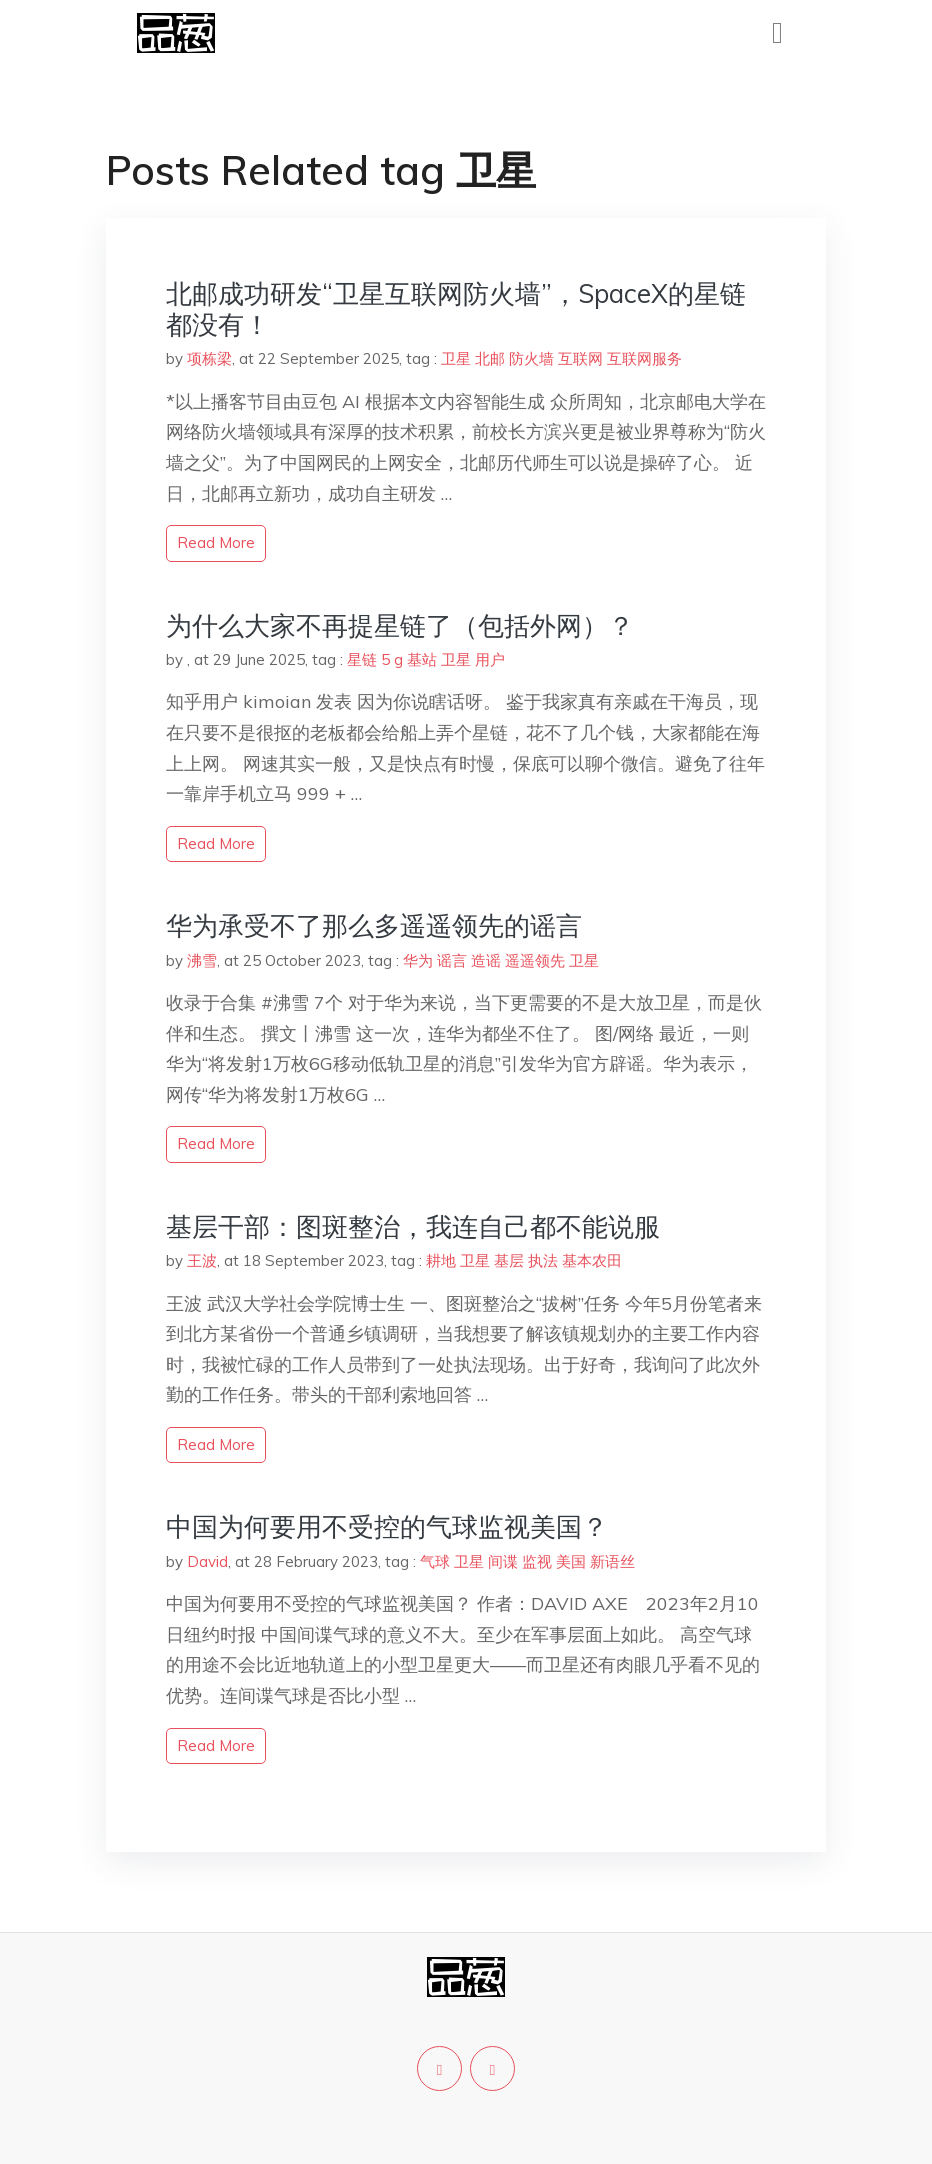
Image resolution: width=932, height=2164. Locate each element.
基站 (422, 659)
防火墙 (531, 358)
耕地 (441, 1260)
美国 (571, 1561)
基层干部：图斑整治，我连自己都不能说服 (413, 1226)
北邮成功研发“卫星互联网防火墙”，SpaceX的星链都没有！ (456, 309)
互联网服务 (644, 358)
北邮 (490, 358)
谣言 (452, 960)
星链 (362, 659)
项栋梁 (209, 358)
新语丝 (612, 1561)
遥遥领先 (535, 960)
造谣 (486, 960)
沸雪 (202, 960)
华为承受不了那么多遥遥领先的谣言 (374, 925)
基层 (509, 1260)
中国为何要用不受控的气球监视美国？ (387, 1526)
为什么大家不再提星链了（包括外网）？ (400, 625)
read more (216, 542)
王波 (202, 1260)
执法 (543, 1260)
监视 (537, 1561)
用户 (490, 659)
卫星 (456, 358)
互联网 (580, 358)
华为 (418, 960)
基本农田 (592, 1260)
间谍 (503, 1561)
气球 (435, 1561)
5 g (392, 659)
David (207, 1561)
